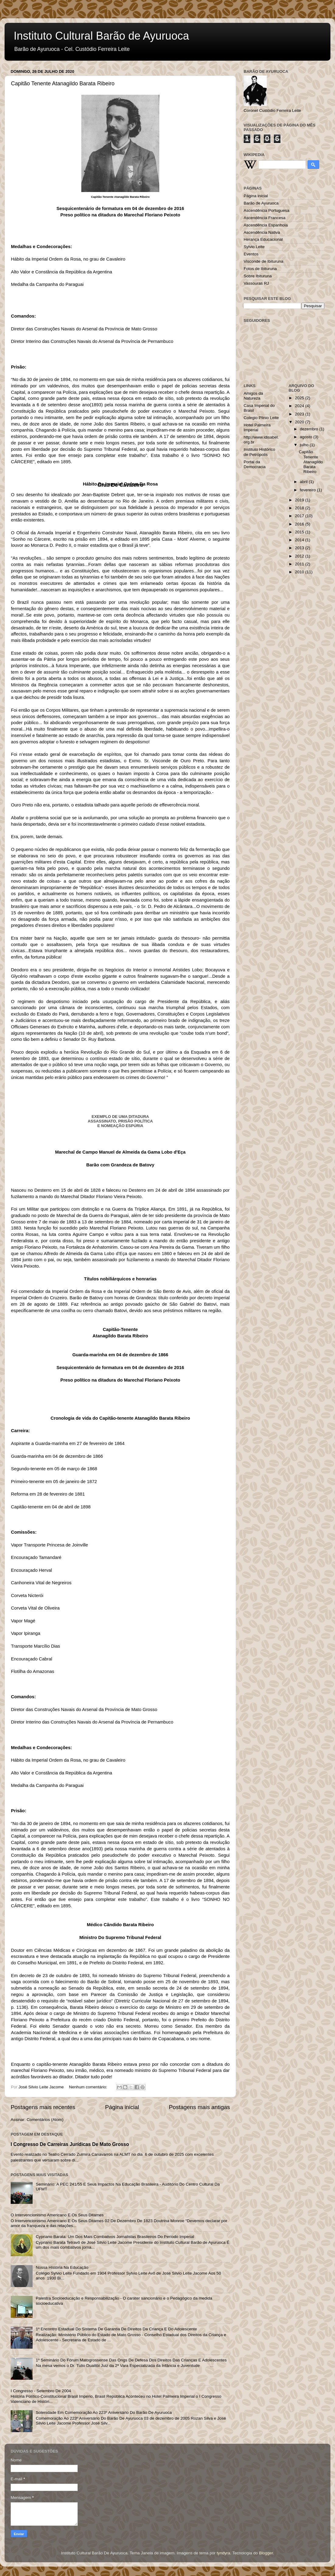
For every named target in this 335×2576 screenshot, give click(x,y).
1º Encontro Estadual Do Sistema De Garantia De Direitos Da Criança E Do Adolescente (116, 2329)
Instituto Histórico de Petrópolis (259, 452)
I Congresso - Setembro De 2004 (41, 2391)
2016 (300, 524)
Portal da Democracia (255, 464)
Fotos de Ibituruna (260, 268)
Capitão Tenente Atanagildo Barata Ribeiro (63, 83)
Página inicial (122, 2107)
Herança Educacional (263, 239)
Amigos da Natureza (253, 395)
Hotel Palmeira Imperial (257, 427)
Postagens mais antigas (199, 2107)
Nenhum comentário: (88, 2087)
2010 (300, 572)
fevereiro (308, 490)
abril (304, 481)
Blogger (266, 2553)
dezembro (309, 429)
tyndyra (223, 2553)
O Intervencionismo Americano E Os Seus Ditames (57, 2215)
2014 (300, 540)
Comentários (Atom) (45, 2119)
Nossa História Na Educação (62, 2267)
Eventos (251, 254)
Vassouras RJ (256, 283)
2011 (300, 564)
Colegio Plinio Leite (261, 417)
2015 (300, 532)
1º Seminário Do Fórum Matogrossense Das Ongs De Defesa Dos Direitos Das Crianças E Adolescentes (131, 2360)
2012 (300, 556)
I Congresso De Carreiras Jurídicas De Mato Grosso (70, 2144)
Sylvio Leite (254, 246)
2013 (300, 548)
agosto (306, 437)
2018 (300, 508)
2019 (300, 500)
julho (305, 445)
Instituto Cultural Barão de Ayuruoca (101, 36)
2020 (300, 422)
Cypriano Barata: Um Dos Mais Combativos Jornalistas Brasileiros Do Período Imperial (115, 2236)
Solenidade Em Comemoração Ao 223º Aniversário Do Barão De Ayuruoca (104, 2412)
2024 (300, 406)
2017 (300, 516)
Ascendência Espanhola (266, 225)
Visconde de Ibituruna (263, 261)
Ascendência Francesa (264, 217)
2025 (300, 398)
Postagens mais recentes (43, 2107)
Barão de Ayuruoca (261, 203)
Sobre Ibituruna (258, 276)
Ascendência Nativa (262, 232)
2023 (300, 414)
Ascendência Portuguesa (266, 210)
